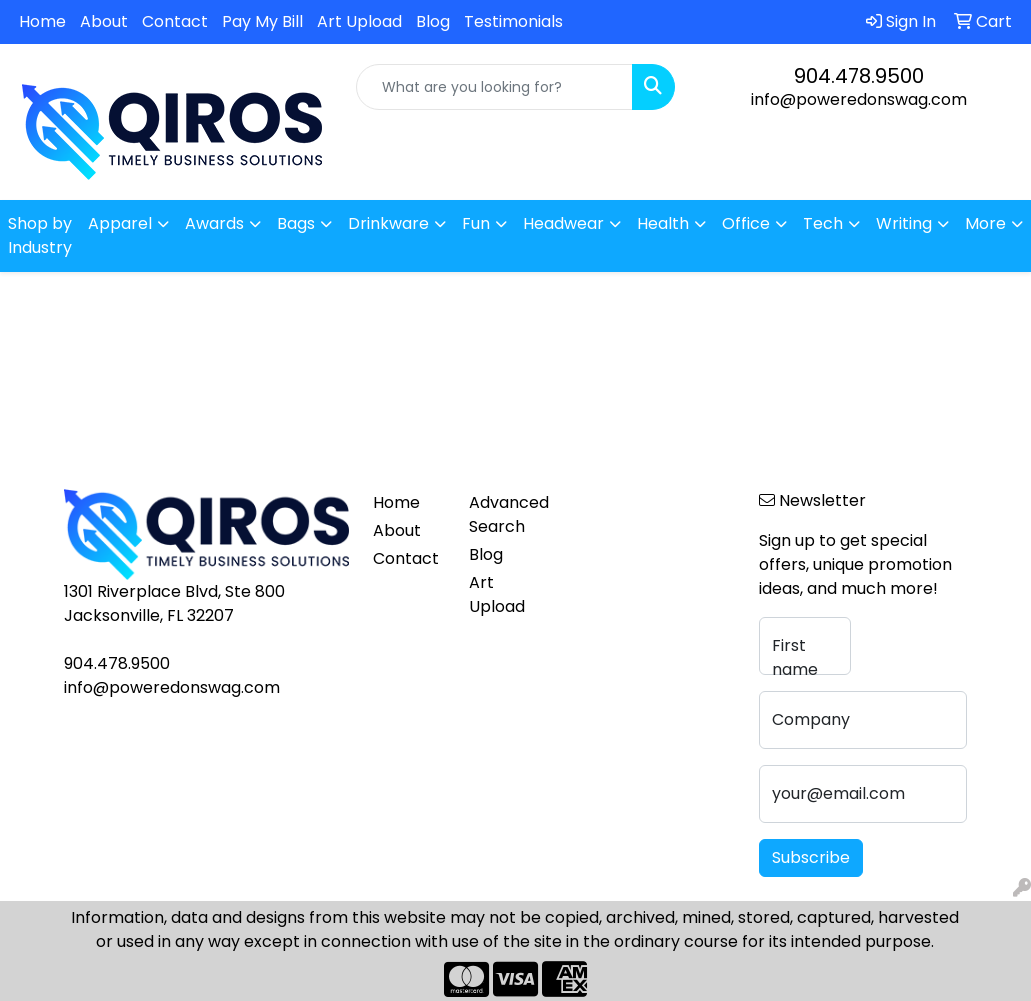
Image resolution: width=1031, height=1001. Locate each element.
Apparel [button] (120, 223)
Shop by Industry (40, 235)
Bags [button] (296, 223)
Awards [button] (214, 223)
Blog (433, 21)
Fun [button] (476, 223)
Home (42, 21)
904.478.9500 (859, 76)
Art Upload (359, 21)
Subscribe (811, 857)
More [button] (985, 223)
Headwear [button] (563, 223)
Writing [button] (904, 223)
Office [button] (746, 223)
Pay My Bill (262, 21)
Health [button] (663, 223)
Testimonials (513, 21)
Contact (175, 21)
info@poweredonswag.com (859, 99)
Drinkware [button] (388, 223)
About (104, 21)
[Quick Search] (495, 87)
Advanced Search (505, 514)
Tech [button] (823, 223)
